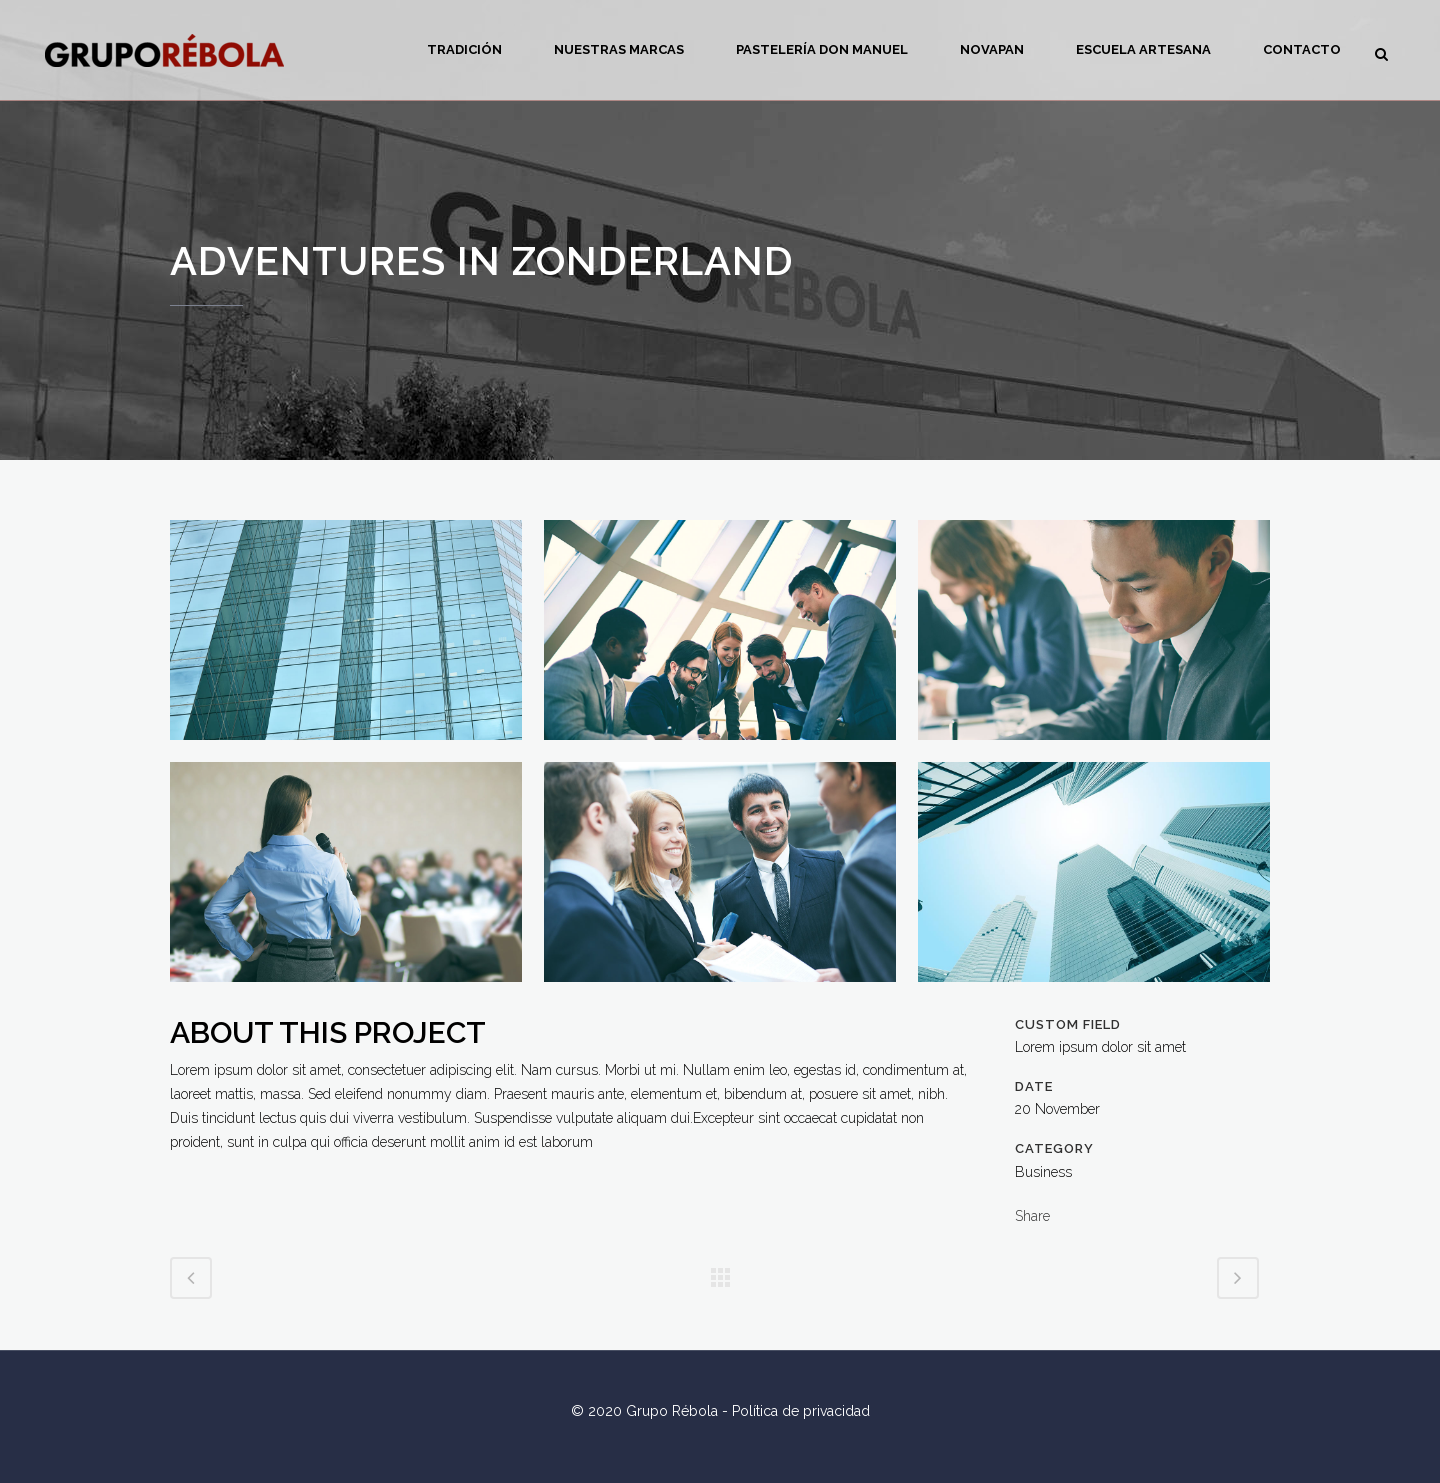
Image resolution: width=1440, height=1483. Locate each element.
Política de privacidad (801, 1411)
